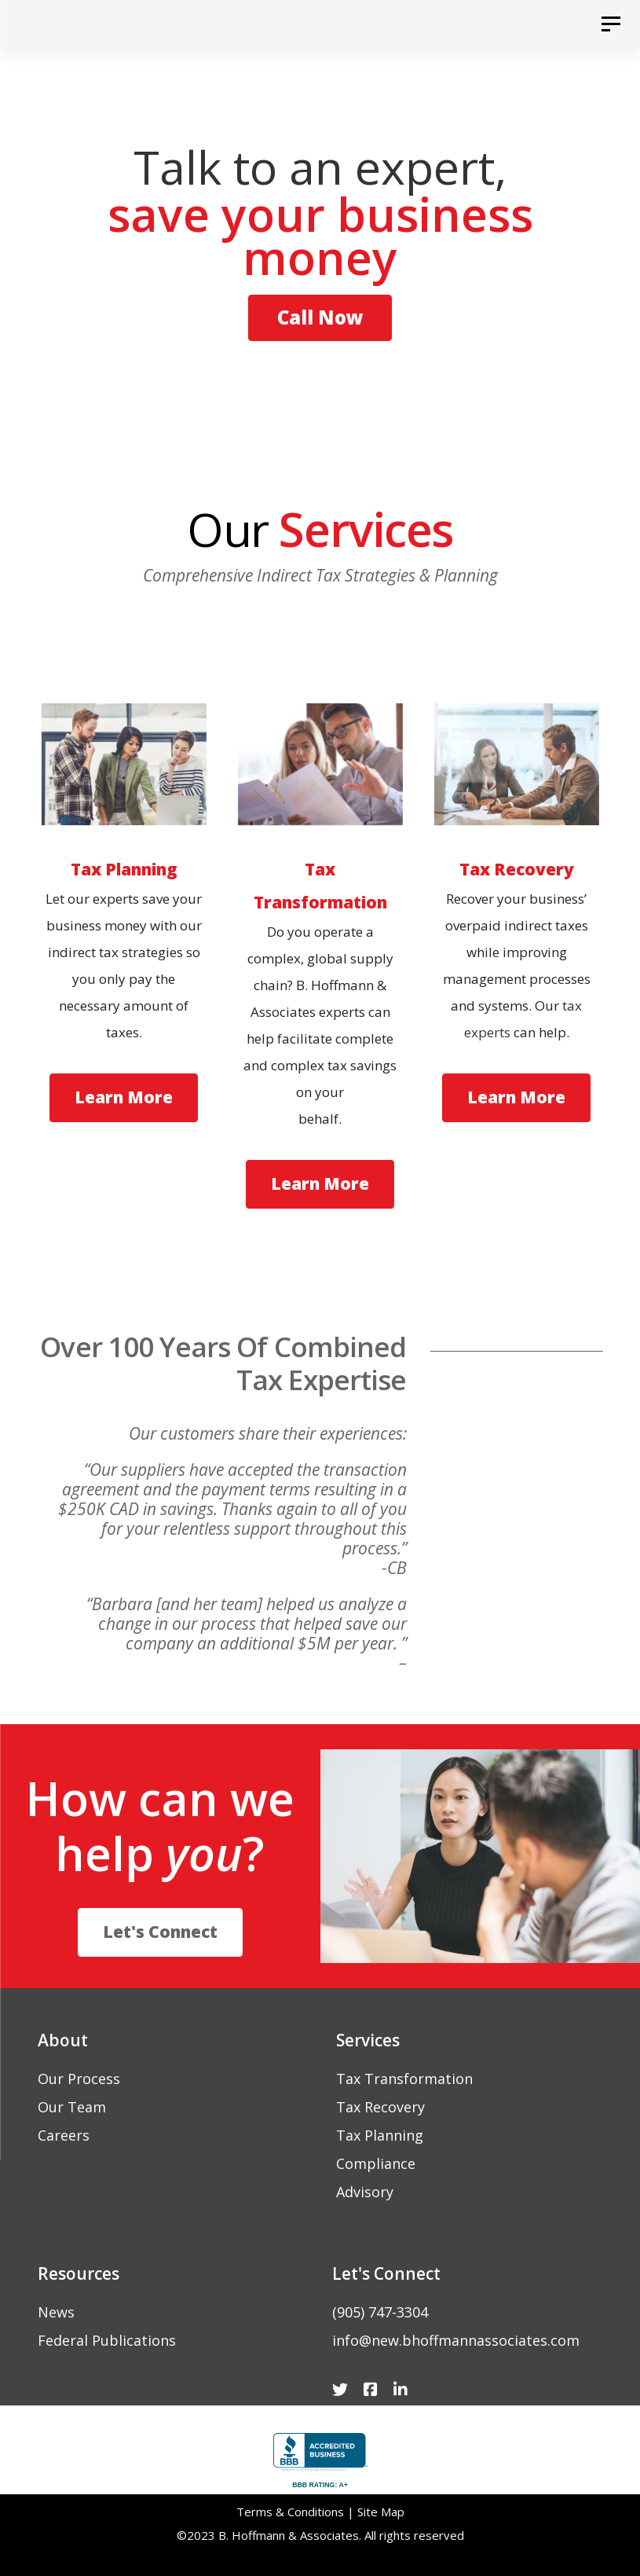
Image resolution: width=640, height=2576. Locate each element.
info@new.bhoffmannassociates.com (456, 2340)
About (63, 2040)
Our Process (79, 2078)
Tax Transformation (404, 2078)
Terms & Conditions (290, 2511)
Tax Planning (379, 2135)
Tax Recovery (380, 2106)
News (56, 2312)
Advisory (364, 2191)
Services (368, 2040)
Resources (78, 2273)
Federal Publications (107, 2340)
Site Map (380, 2511)
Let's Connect (386, 2273)
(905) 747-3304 (380, 2312)
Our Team (72, 2106)
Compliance (375, 2163)
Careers (64, 2135)
